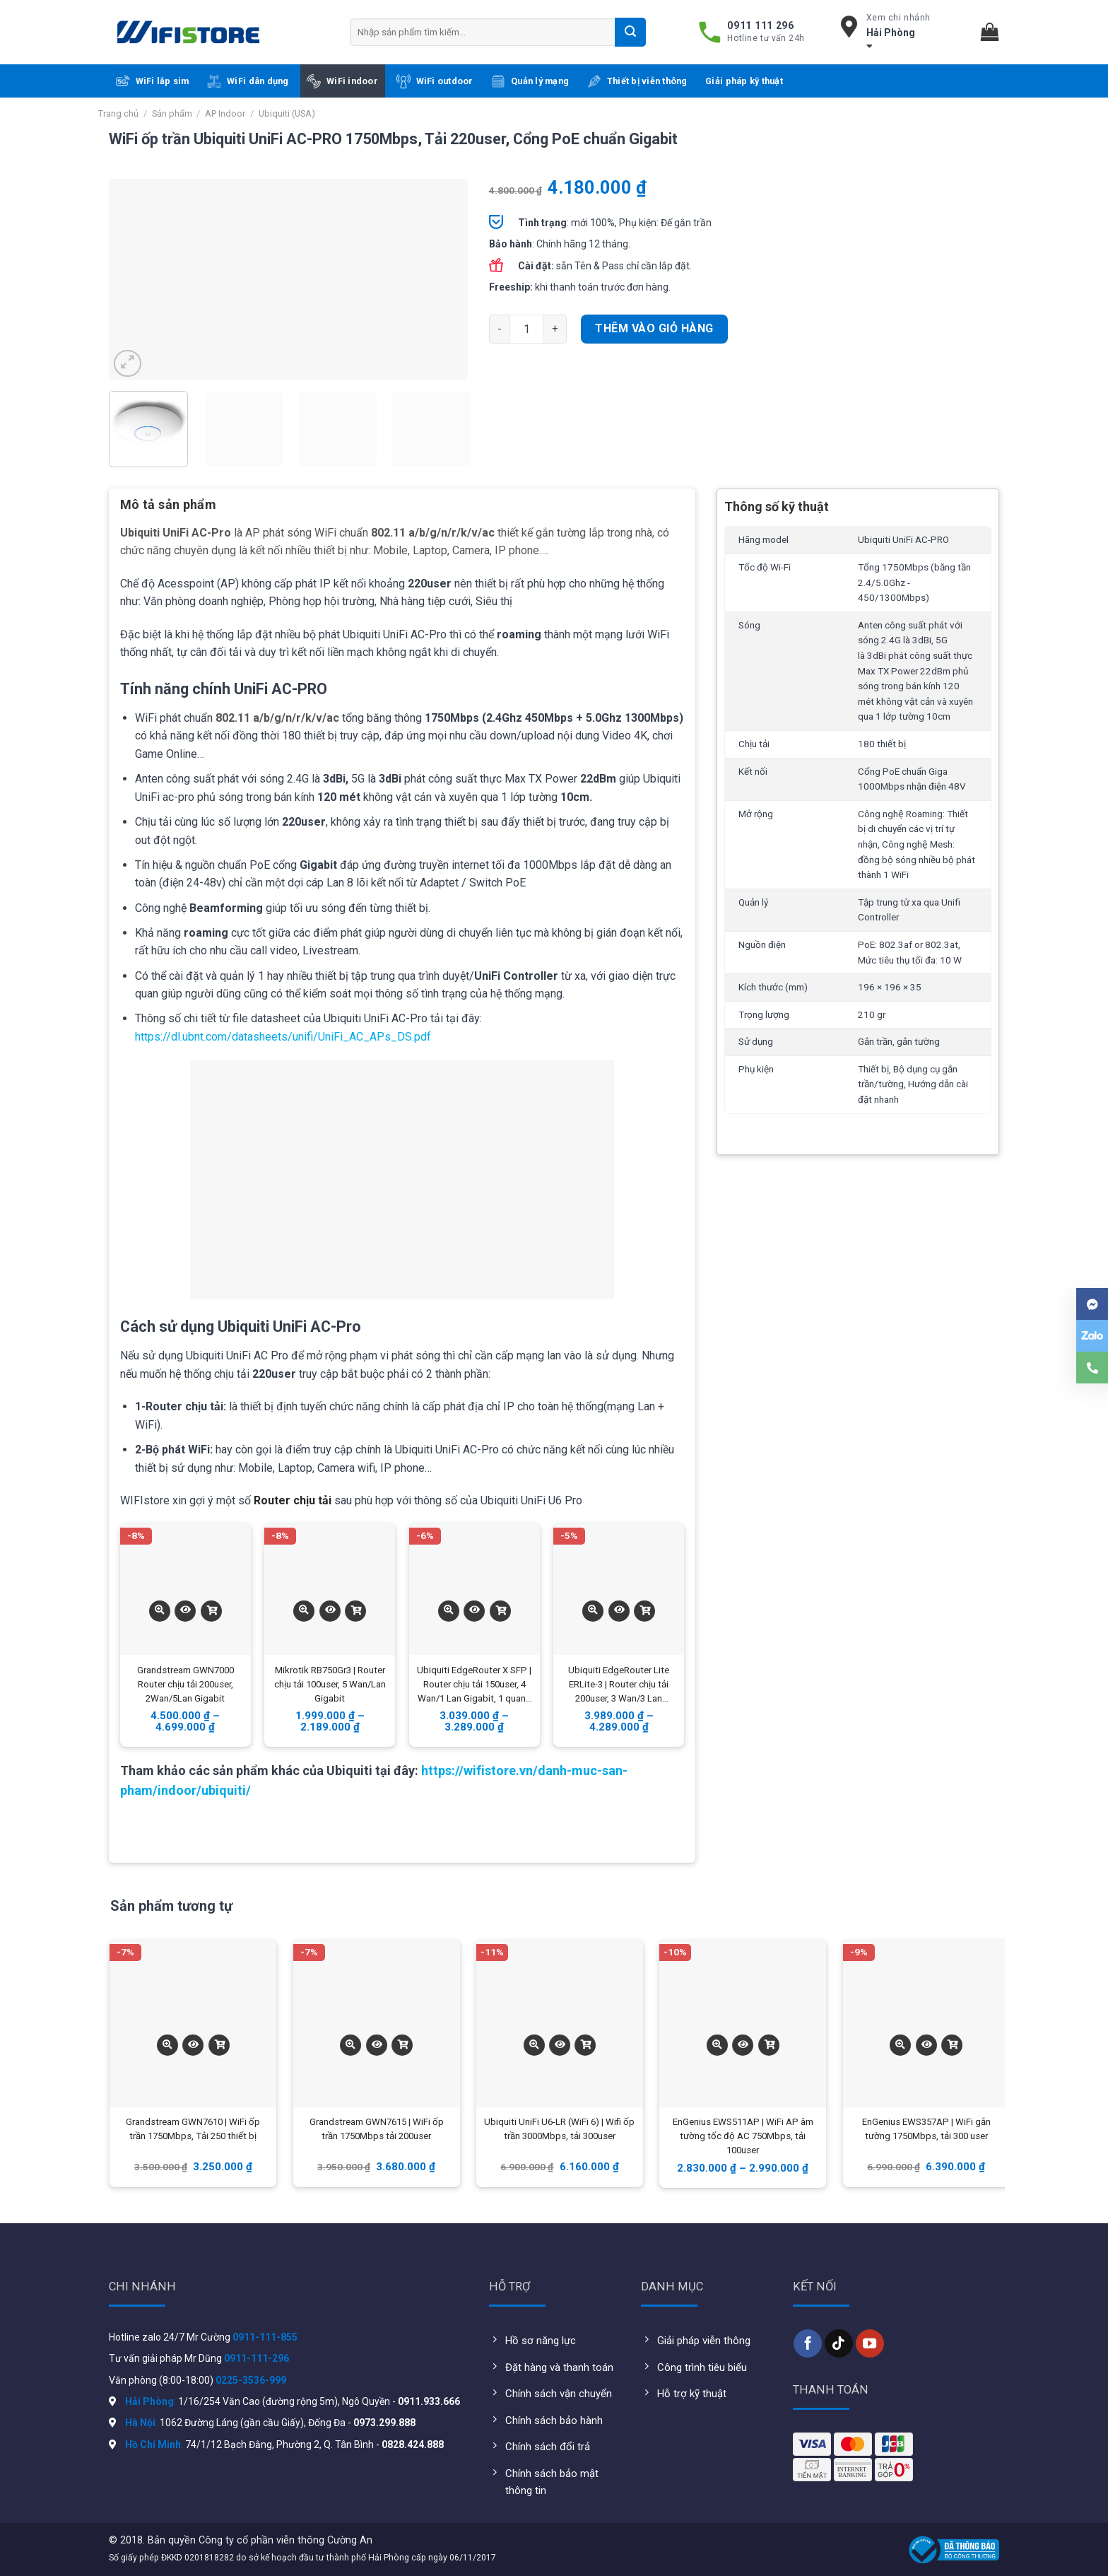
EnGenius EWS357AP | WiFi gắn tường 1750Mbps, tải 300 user (926, 2129)
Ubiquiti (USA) (287, 113)
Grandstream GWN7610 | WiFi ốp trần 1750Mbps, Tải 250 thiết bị (193, 2129)
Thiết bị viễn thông (637, 81)
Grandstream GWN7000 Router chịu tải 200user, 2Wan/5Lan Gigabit (185, 1684)
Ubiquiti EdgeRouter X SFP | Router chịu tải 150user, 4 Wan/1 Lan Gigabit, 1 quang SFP (474, 1685)
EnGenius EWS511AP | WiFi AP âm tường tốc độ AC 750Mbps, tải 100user (743, 2136)
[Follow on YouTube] (870, 2343)
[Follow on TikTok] (839, 2343)
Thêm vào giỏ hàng (654, 328)
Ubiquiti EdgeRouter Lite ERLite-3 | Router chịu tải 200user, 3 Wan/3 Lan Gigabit (618, 1685)
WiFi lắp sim (152, 81)
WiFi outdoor (434, 81)
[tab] (168, 510)
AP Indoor (225, 113)
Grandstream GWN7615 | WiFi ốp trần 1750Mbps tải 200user (377, 2129)
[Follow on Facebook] (808, 2343)
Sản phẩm (172, 113)
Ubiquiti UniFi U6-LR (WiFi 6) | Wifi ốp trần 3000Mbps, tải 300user (559, 2129)
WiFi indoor (342, 81)
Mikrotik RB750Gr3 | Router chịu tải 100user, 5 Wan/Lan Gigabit (330, 1684)
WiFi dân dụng (247, 81)
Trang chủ (118, 113)
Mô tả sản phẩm (168, 504)
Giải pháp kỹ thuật (744, 81)
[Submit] (630, 32)
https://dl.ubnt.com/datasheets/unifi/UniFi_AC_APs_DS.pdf (283, 1036)
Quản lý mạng (530, 81)
